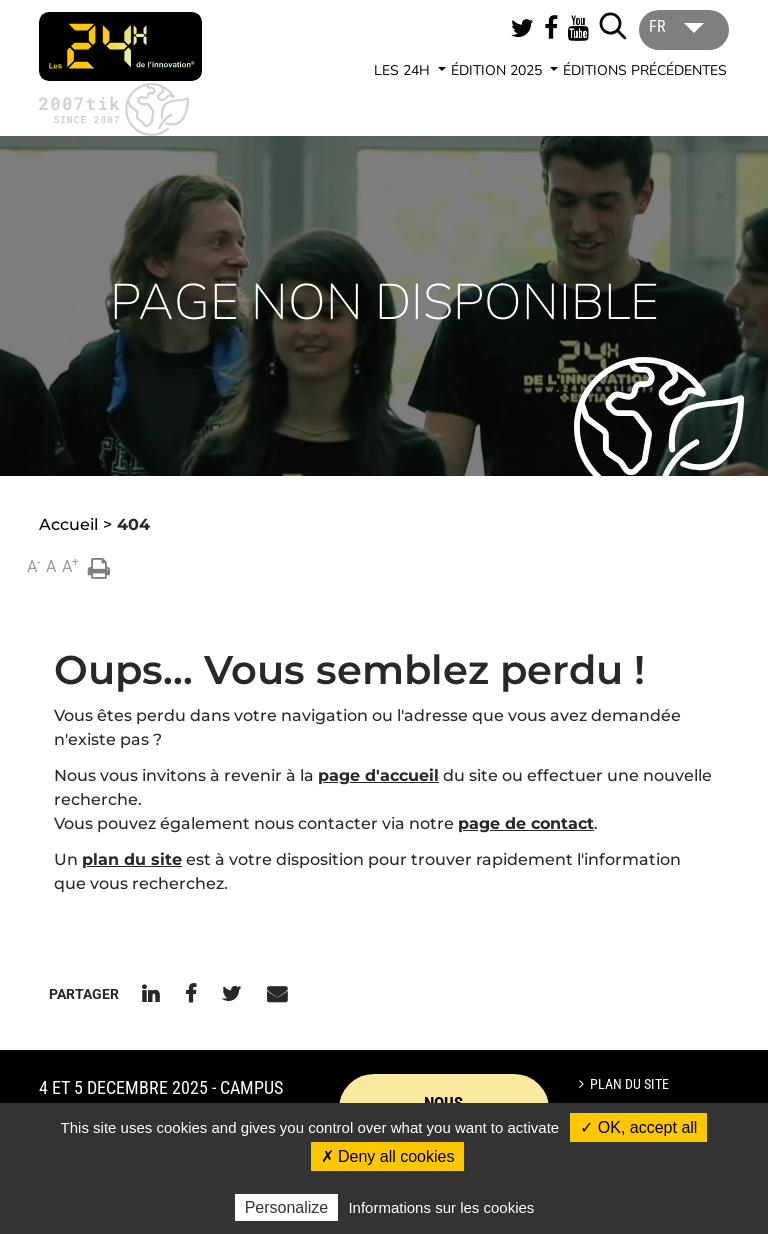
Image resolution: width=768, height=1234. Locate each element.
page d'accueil (378, 775)
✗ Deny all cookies (388, 1156)
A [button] (33, 565)
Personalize (287, 1207)
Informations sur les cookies (441, 1207)
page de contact (526, 823)
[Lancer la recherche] (613, 26)
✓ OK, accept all (638, 1127)
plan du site (132, 859)
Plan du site (629, 1084)
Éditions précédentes (645, 70)
